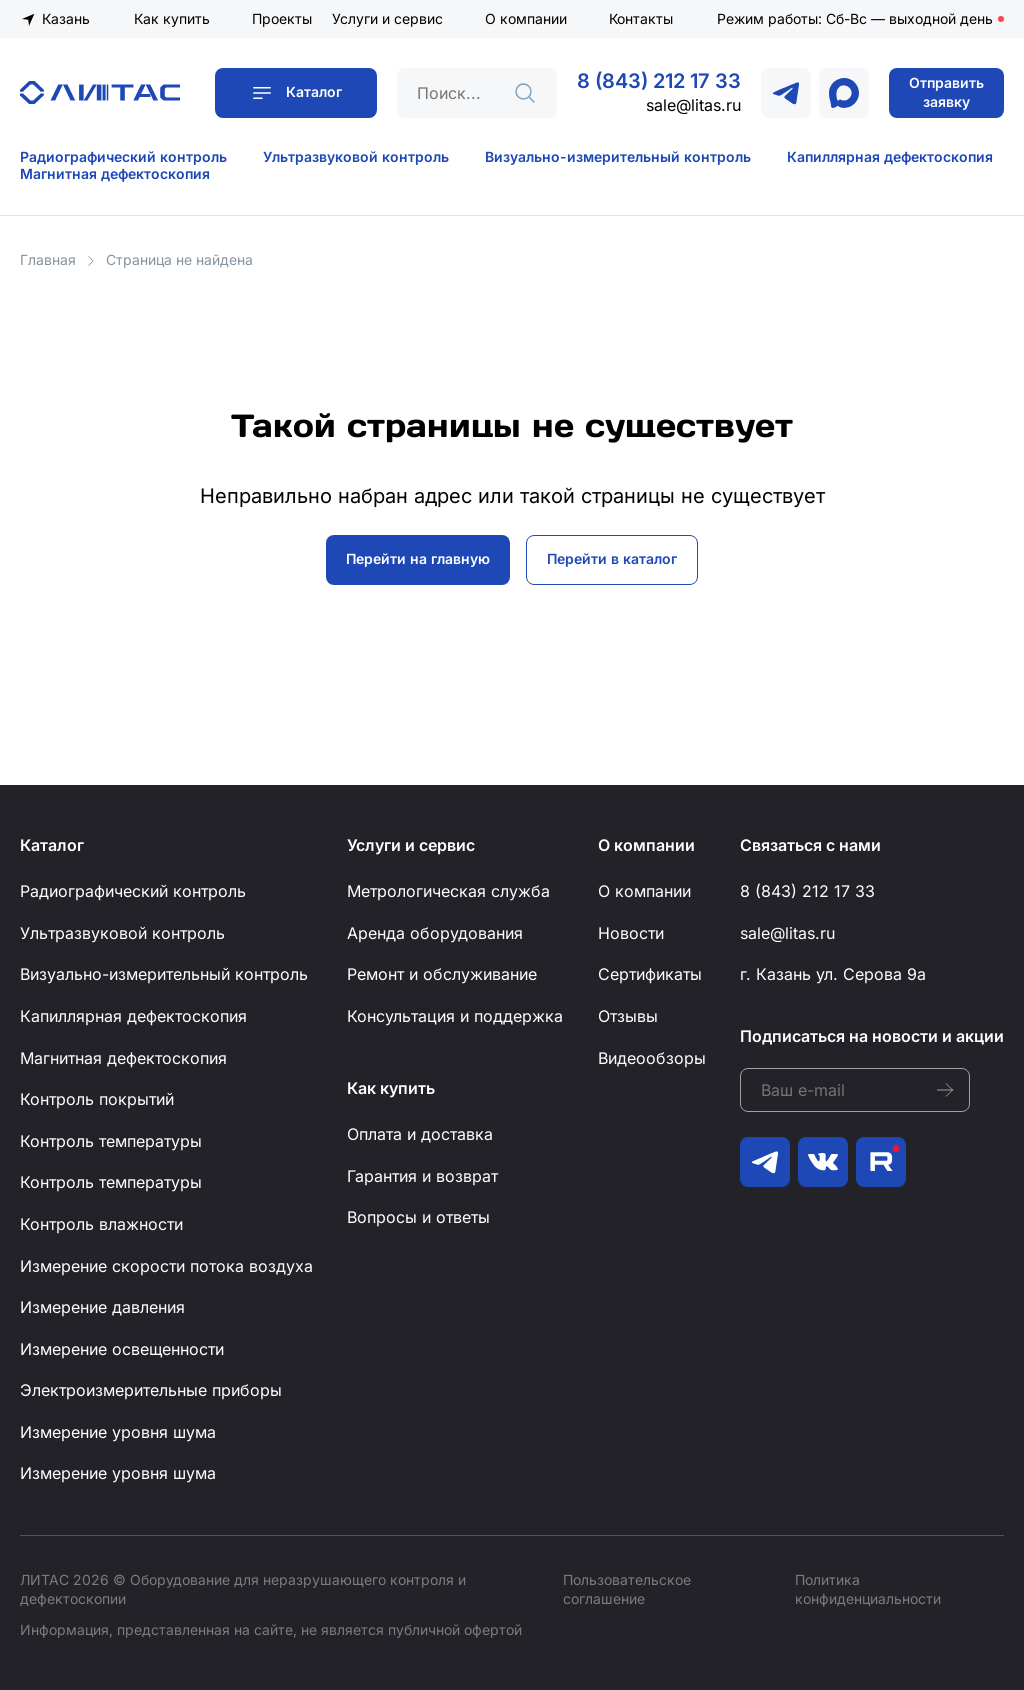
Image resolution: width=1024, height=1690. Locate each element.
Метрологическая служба (448, 891)
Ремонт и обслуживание (442, 974)
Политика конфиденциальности (868, 1589)
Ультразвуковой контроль (356, 156)
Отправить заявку (946, 92)
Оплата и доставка (420, 1134)
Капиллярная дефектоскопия (890, 156)
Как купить (172, 18)
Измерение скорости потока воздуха (166, 1266)
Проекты (282, 18)
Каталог (314, 91)
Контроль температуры (111, 1141)
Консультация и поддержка (455, 1016)
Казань (66, 18)
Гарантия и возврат (422, 1176)
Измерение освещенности (122, 1349)
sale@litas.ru (693, 105)
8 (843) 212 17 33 (659, 81)
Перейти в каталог (612, 558)
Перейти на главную (418, 558)
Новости (631, 933)
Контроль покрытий (97, 1099)
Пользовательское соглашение (627, 1589)
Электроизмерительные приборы (151, 1390)
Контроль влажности (101, 1224)
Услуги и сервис (387, 18)
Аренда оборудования (435, 933)
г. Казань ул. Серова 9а (833, 974)
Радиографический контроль (123, 156)
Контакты (641, 18)
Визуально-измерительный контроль (618, 156)
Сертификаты (650, 974)
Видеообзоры (652, 1058)
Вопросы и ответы (418, 1217)
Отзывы (628, 1016)
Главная (48, 259)
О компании (526, 18)
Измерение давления (102, 1307)
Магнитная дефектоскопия (115, 173)
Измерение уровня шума (118, 1432)
